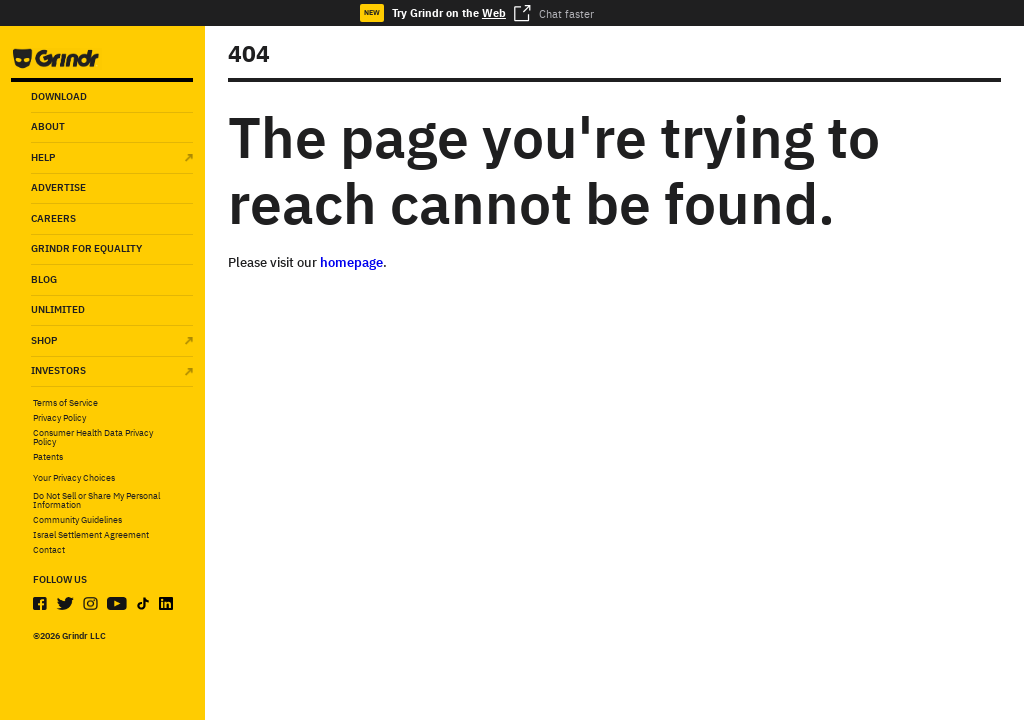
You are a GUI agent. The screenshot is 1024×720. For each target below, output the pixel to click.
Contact (49, 550)
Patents (48, 457)
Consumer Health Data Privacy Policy (93, 438)
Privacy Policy (59, 418)
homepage (351, 262)
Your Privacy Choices (74, 478)
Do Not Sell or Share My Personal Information (96, 501)
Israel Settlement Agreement (91, 535)
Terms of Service (65, 403)
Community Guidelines (77, 520)
